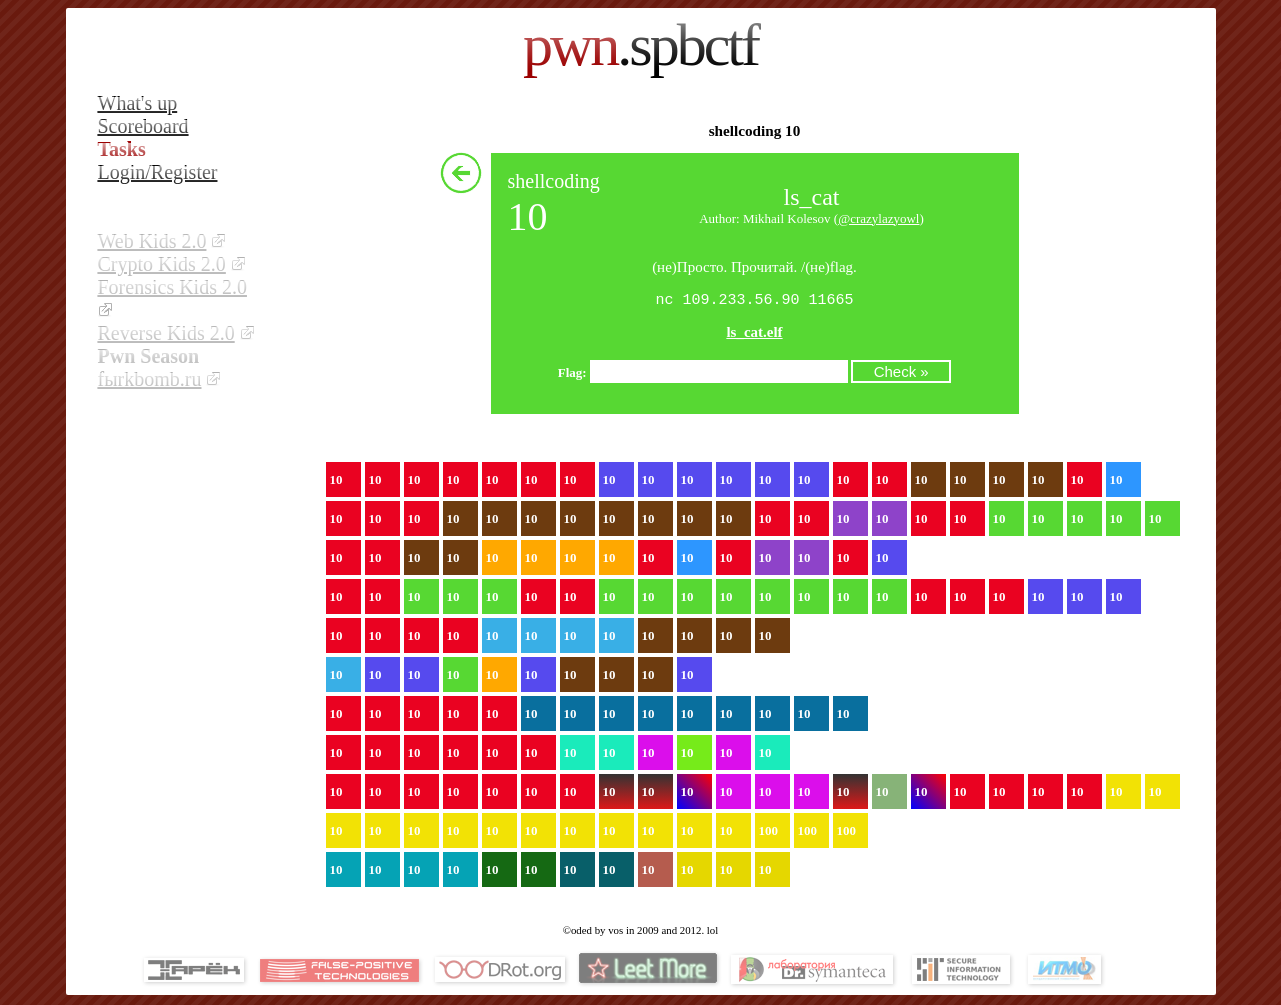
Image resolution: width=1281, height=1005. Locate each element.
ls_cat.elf (754, 334)
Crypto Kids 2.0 (162, 264)
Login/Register (158, 172)
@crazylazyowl (878, 218)
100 (769, 832)
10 (336, 481)
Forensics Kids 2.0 (172, 287)
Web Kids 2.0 (152, 241)
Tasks (122, 149)
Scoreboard (143, 126)
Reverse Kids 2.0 (166, 333)
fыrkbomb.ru (150, 379)
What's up (138, 103)
